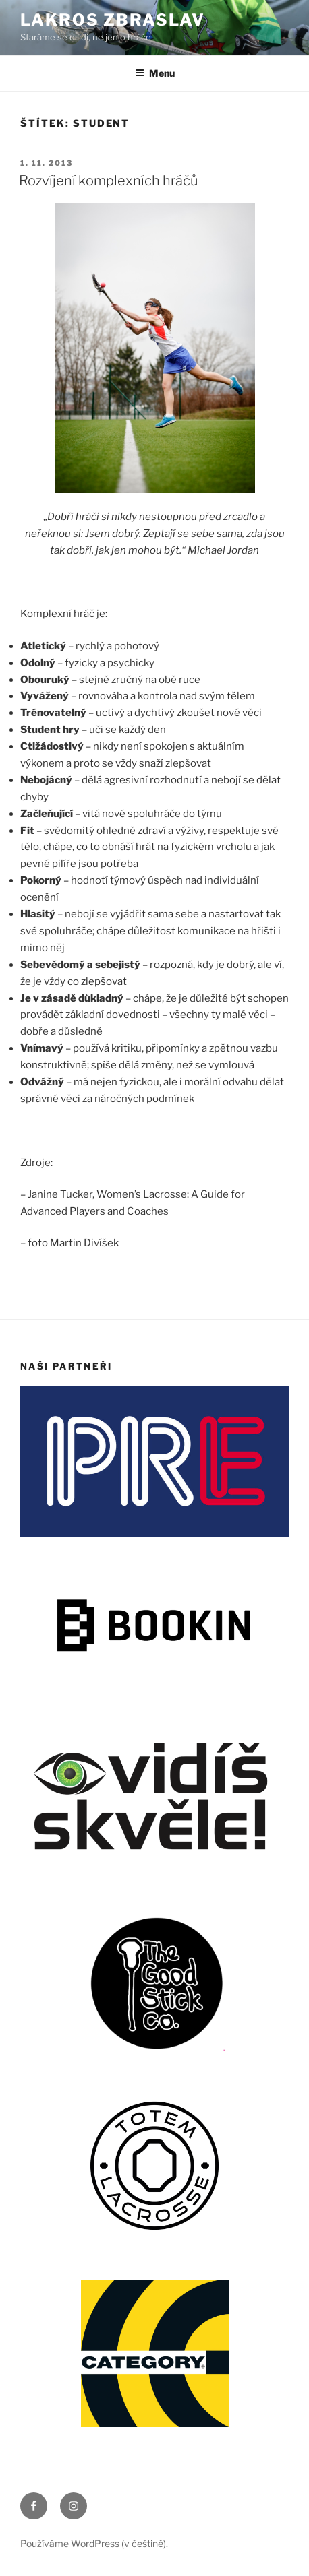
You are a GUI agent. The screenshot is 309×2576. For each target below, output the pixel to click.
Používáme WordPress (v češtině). (94, 2543)
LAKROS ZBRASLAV (112, 20)
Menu (155, 73)
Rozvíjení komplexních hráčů (108, 180)
